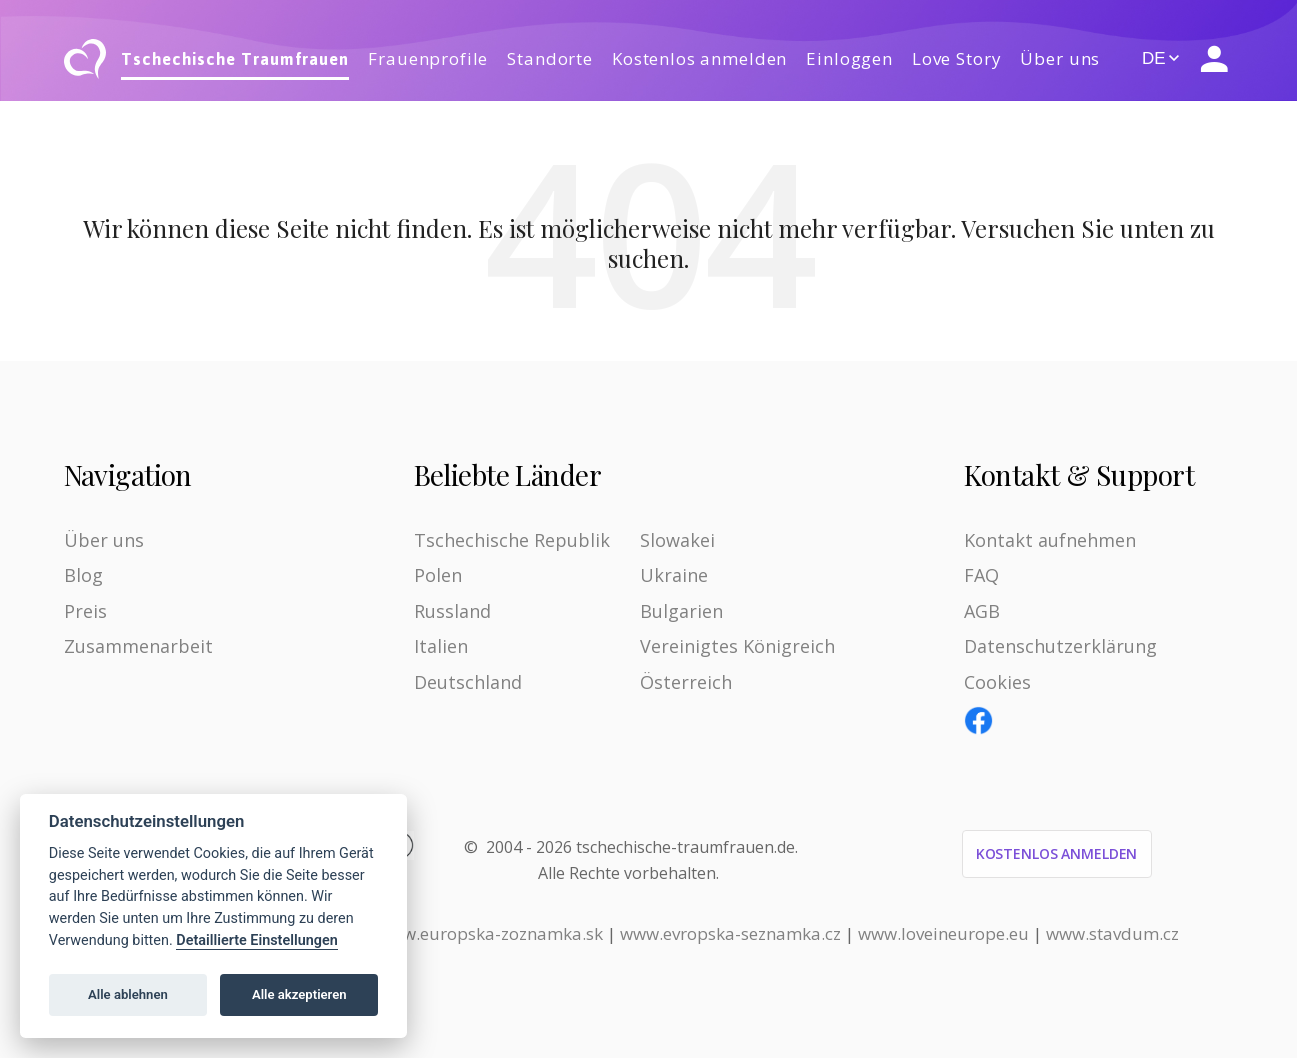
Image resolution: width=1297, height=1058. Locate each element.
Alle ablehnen (128, 994)
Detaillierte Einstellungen (256, 940)
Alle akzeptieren (299, 994)
